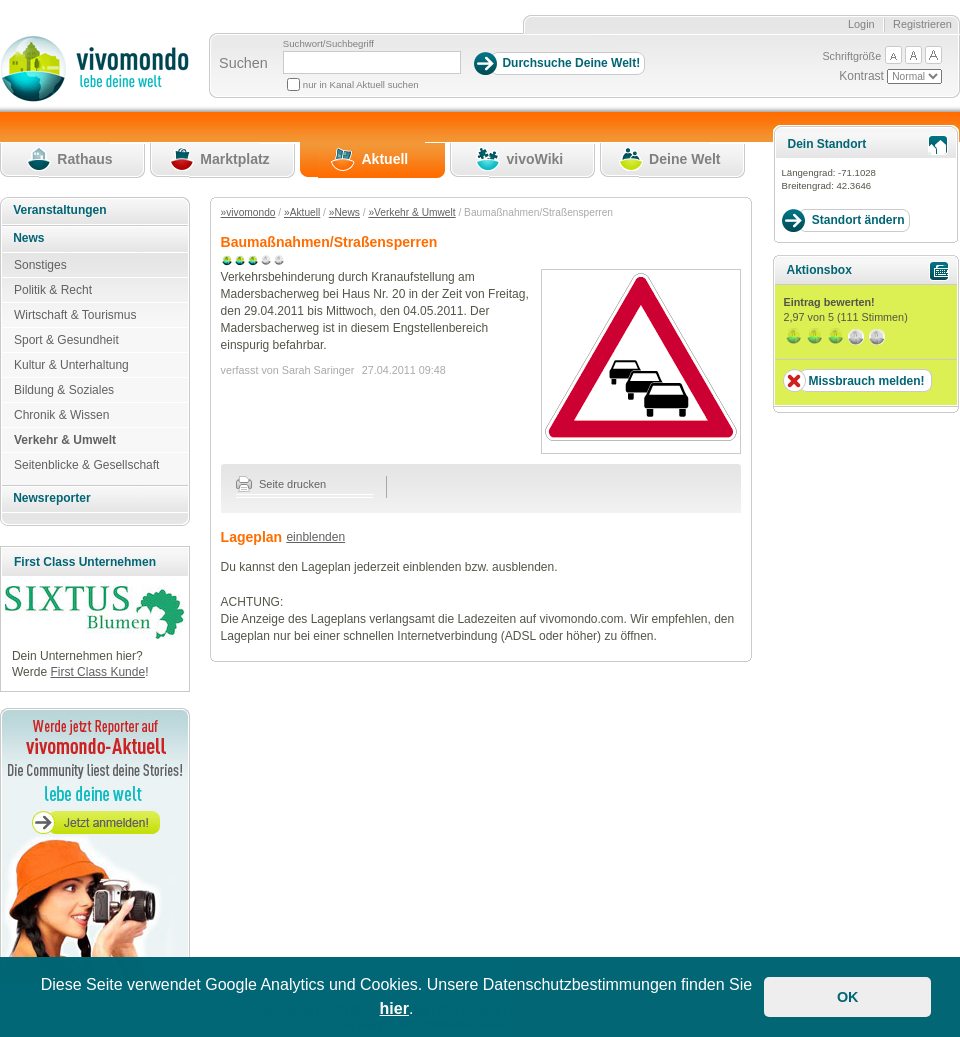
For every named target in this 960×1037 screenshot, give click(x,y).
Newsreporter (51, 498)
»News (344, 212)
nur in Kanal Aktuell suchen (361, 84)
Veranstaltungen (59, 210)
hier (394, 1008)
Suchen (243, 63)
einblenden (315, 537)
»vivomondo (248, 212)
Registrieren (922, 24)
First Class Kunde (97, 672)
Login (861, 24)
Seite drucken (281, 484)
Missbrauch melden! (866, 381)
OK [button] (848, 997)
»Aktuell (302, 212)
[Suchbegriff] (372, 62)
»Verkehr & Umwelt (411, 212)
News (28, 238)
